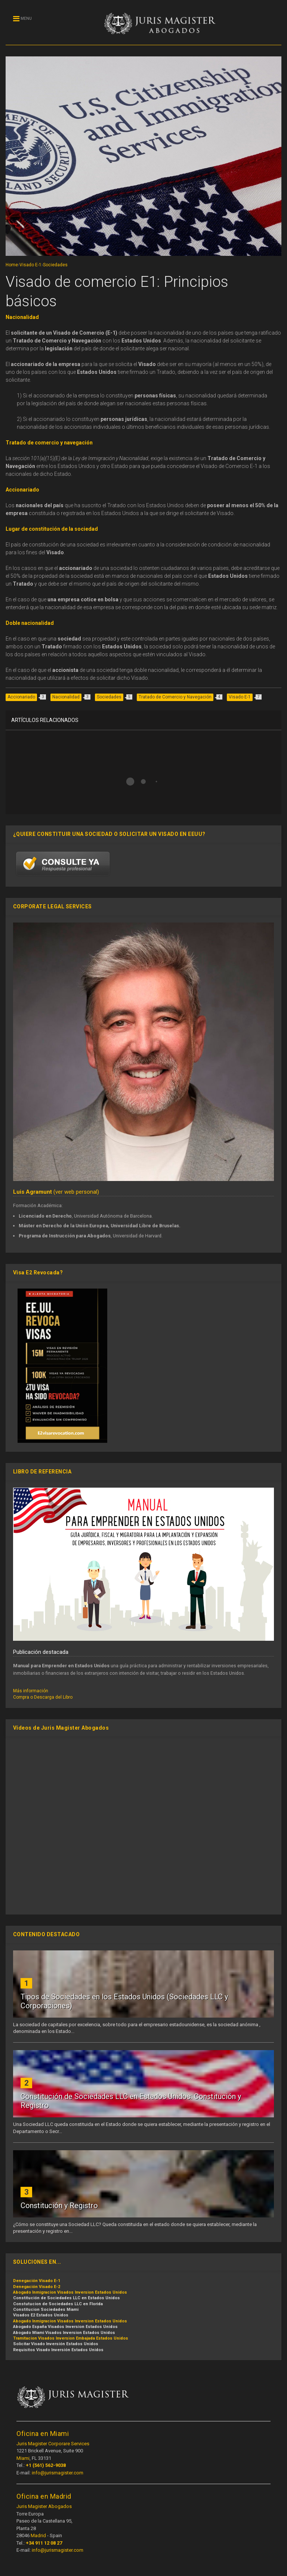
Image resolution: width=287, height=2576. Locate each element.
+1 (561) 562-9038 (46, 2465)
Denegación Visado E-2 (36, 2286)
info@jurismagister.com (57, 2473)
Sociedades (55, 264)
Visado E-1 (30, 264)
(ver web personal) (56, 1191)
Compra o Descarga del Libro (42, 1697)
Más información (30, 1690)
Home (12, 264)
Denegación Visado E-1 (36, 2280)
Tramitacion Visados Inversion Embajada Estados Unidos (70, 2338)
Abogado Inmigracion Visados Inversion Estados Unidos (70, 2292)
